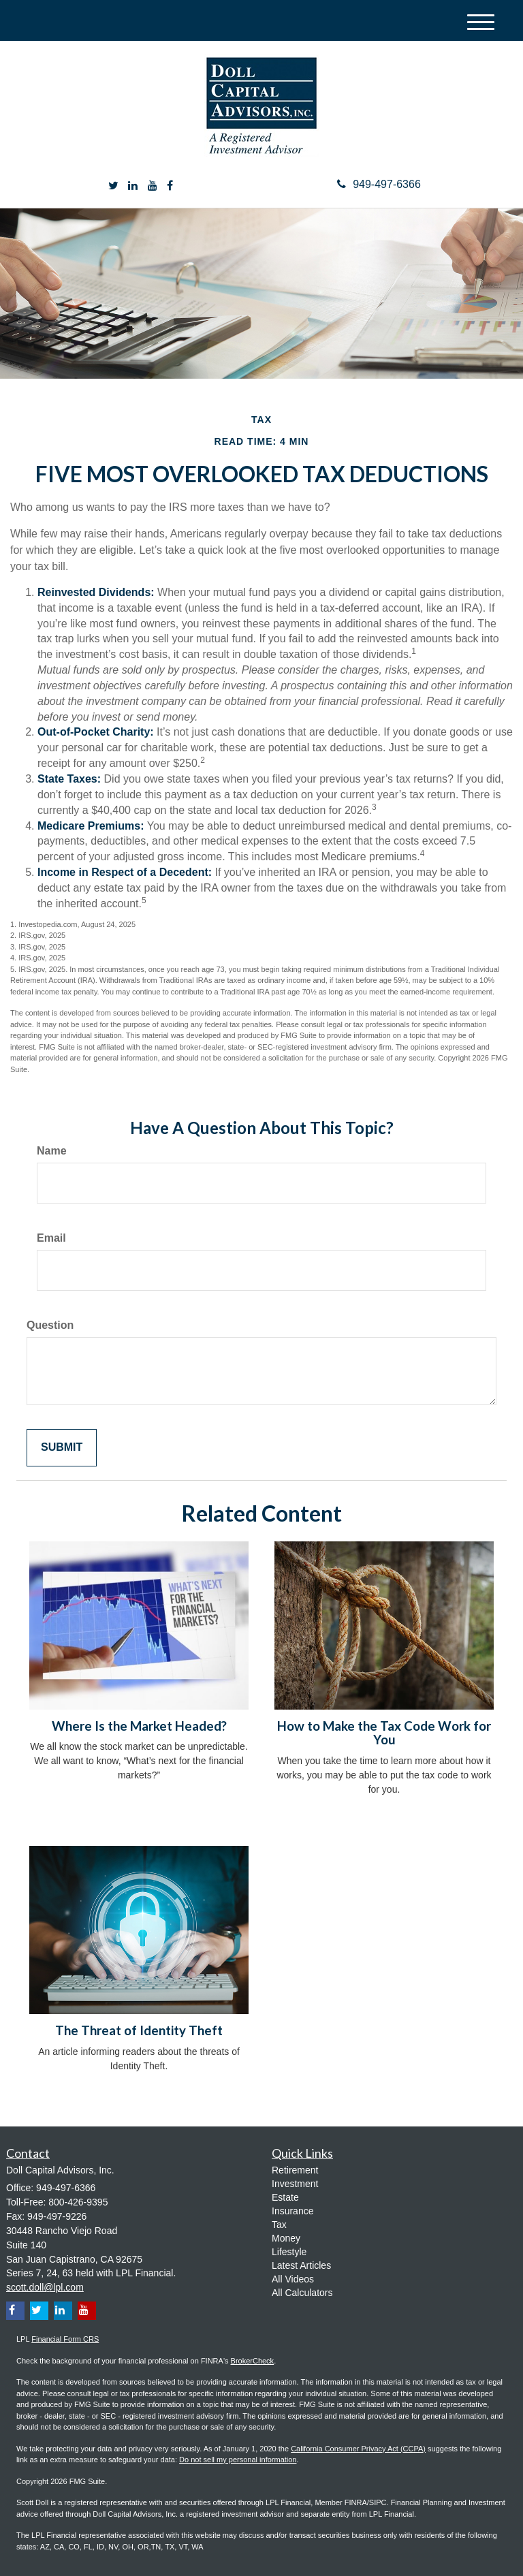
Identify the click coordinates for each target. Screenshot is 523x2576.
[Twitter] (113, 186)
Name (52, 1151)
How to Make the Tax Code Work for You (384, 1733)
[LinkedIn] (133, 186)
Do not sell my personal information (237, 2459)
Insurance (292, 2210)
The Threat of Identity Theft (139, 2030)
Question (50, 1325)
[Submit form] (62, 1447)
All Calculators (302, 2292)
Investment (295, 2183)
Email (51, 1238)
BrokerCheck (252, 2361)
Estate (285, 2197)
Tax (279, 2224)
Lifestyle (289, 2251)
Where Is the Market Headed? (139, 1725)
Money (286, 2238)
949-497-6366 (379, 184)
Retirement (295, 2170)
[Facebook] (170, 186)
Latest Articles (301, 2265)
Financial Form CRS (65, 2339)
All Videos (293, 2279)
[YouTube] (152, 186)
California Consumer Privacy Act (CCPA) (358, 2449)
